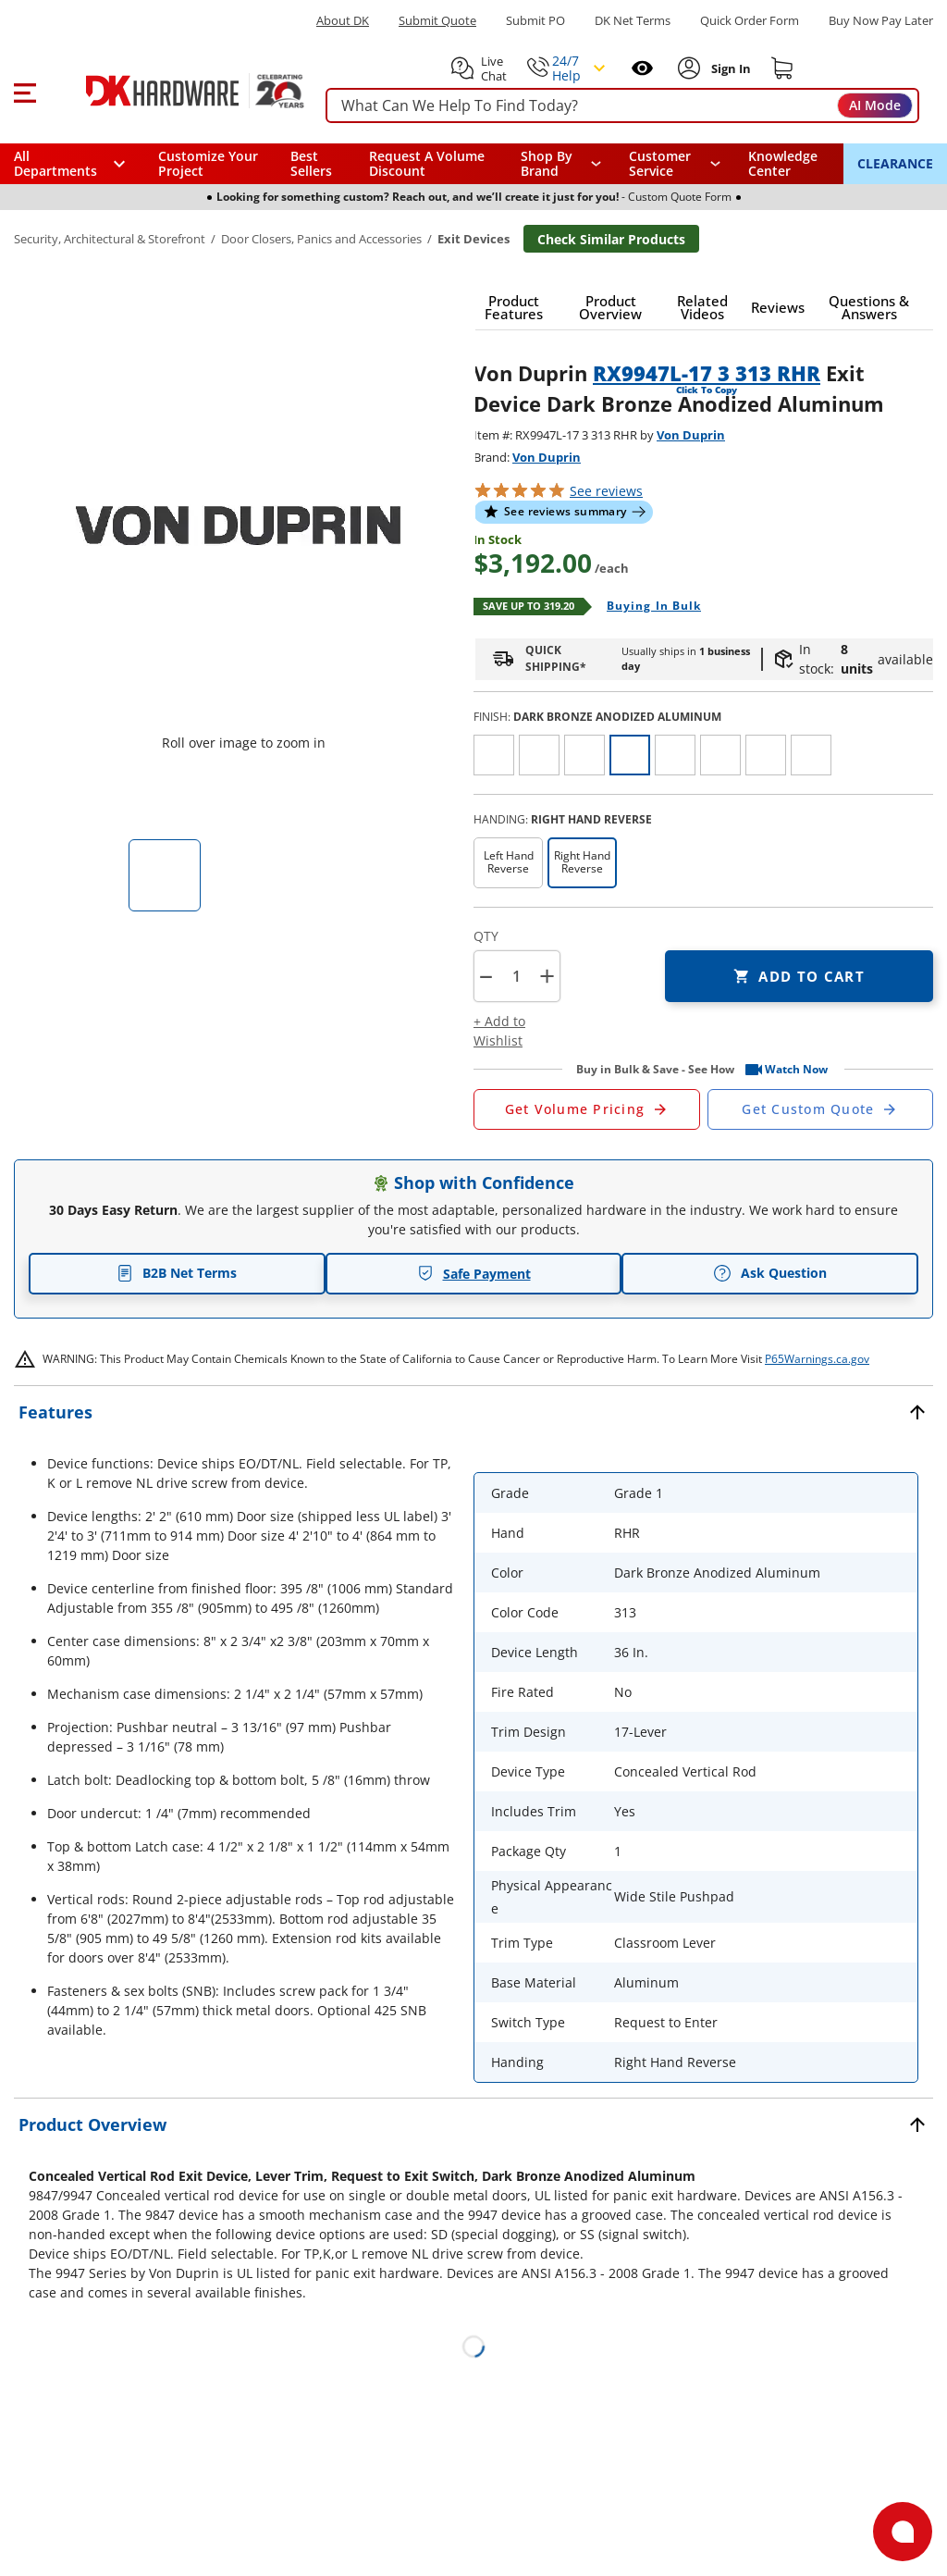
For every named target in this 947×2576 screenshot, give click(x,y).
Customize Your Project (208, 163)
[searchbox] (622, 106)
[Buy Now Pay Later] (881, 20)
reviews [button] (606, 491)
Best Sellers (311, 163)
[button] (24, 90)
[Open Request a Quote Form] (587, 1109)
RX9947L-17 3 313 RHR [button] (706, 373)
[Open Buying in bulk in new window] (647, 607)
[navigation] (675, 163)
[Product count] (516, 976)
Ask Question (770, 1273)
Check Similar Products (611, 239)
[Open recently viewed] (642, 68)
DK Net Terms (632, 21)
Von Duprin (691, 435)
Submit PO (535, 21)
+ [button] (547, 976)
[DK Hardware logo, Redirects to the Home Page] (174, 90)
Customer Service (660, 164)
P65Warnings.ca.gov (817, 1359)
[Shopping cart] (782, 68)
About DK (342, 21)
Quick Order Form (749, 21)
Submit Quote (437, 21)
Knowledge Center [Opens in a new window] (783, 163)
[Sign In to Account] (729, 68)
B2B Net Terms (177, 1273)
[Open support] (902, 2531)
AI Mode (875, 105)
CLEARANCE (895, 163)
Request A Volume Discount (427, 163)
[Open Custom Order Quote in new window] (820, 1109)
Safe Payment (474, 1273)
